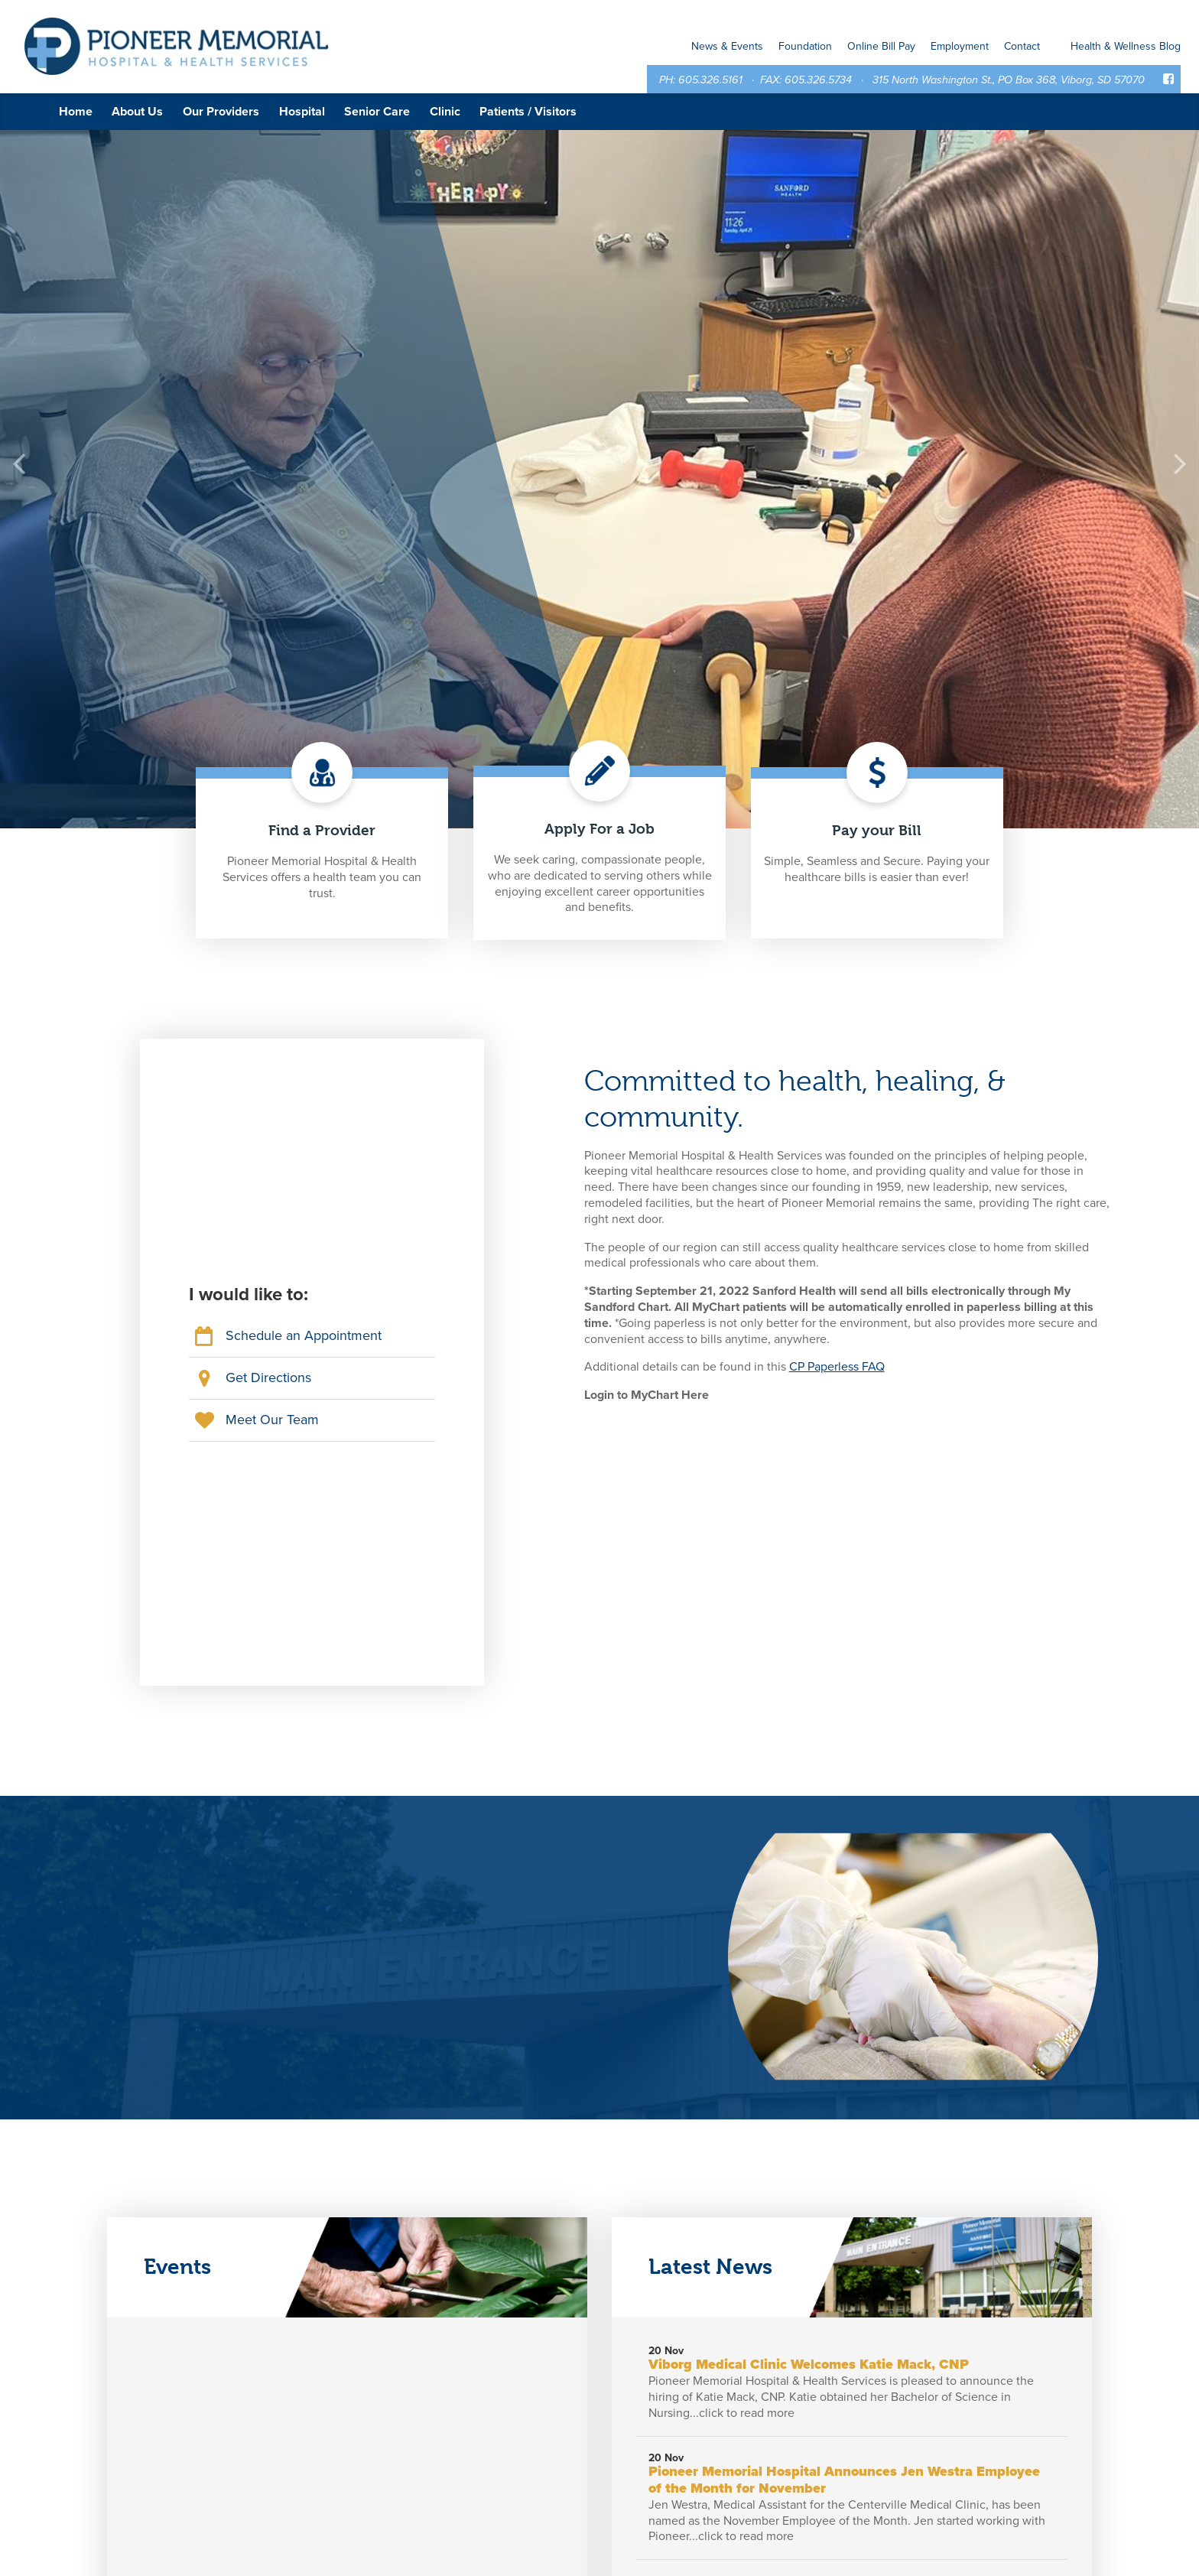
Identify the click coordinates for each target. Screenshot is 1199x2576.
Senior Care (377, 111)
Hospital (302, 111)
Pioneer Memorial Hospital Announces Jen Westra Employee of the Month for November (844, 2479)
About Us (137, 111)
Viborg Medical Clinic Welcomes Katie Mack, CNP (808, 2364)
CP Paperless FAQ (837, 1366)
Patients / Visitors (528, 111)
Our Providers (221, 111)
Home (76, 111)
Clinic (445, 111)
